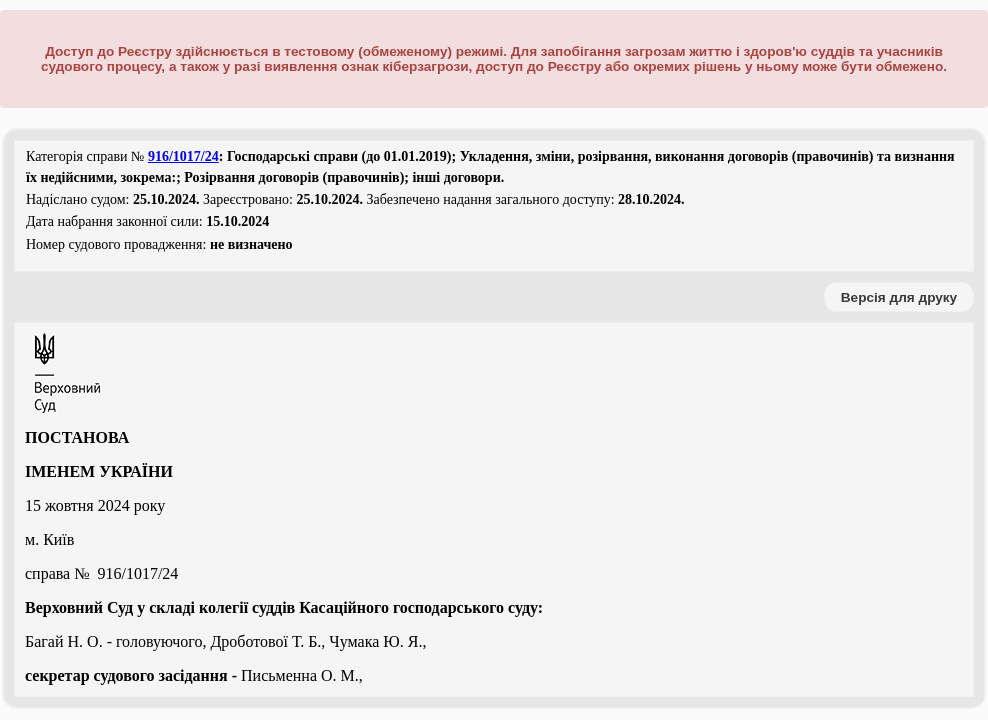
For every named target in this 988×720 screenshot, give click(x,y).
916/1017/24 (183, 156)
